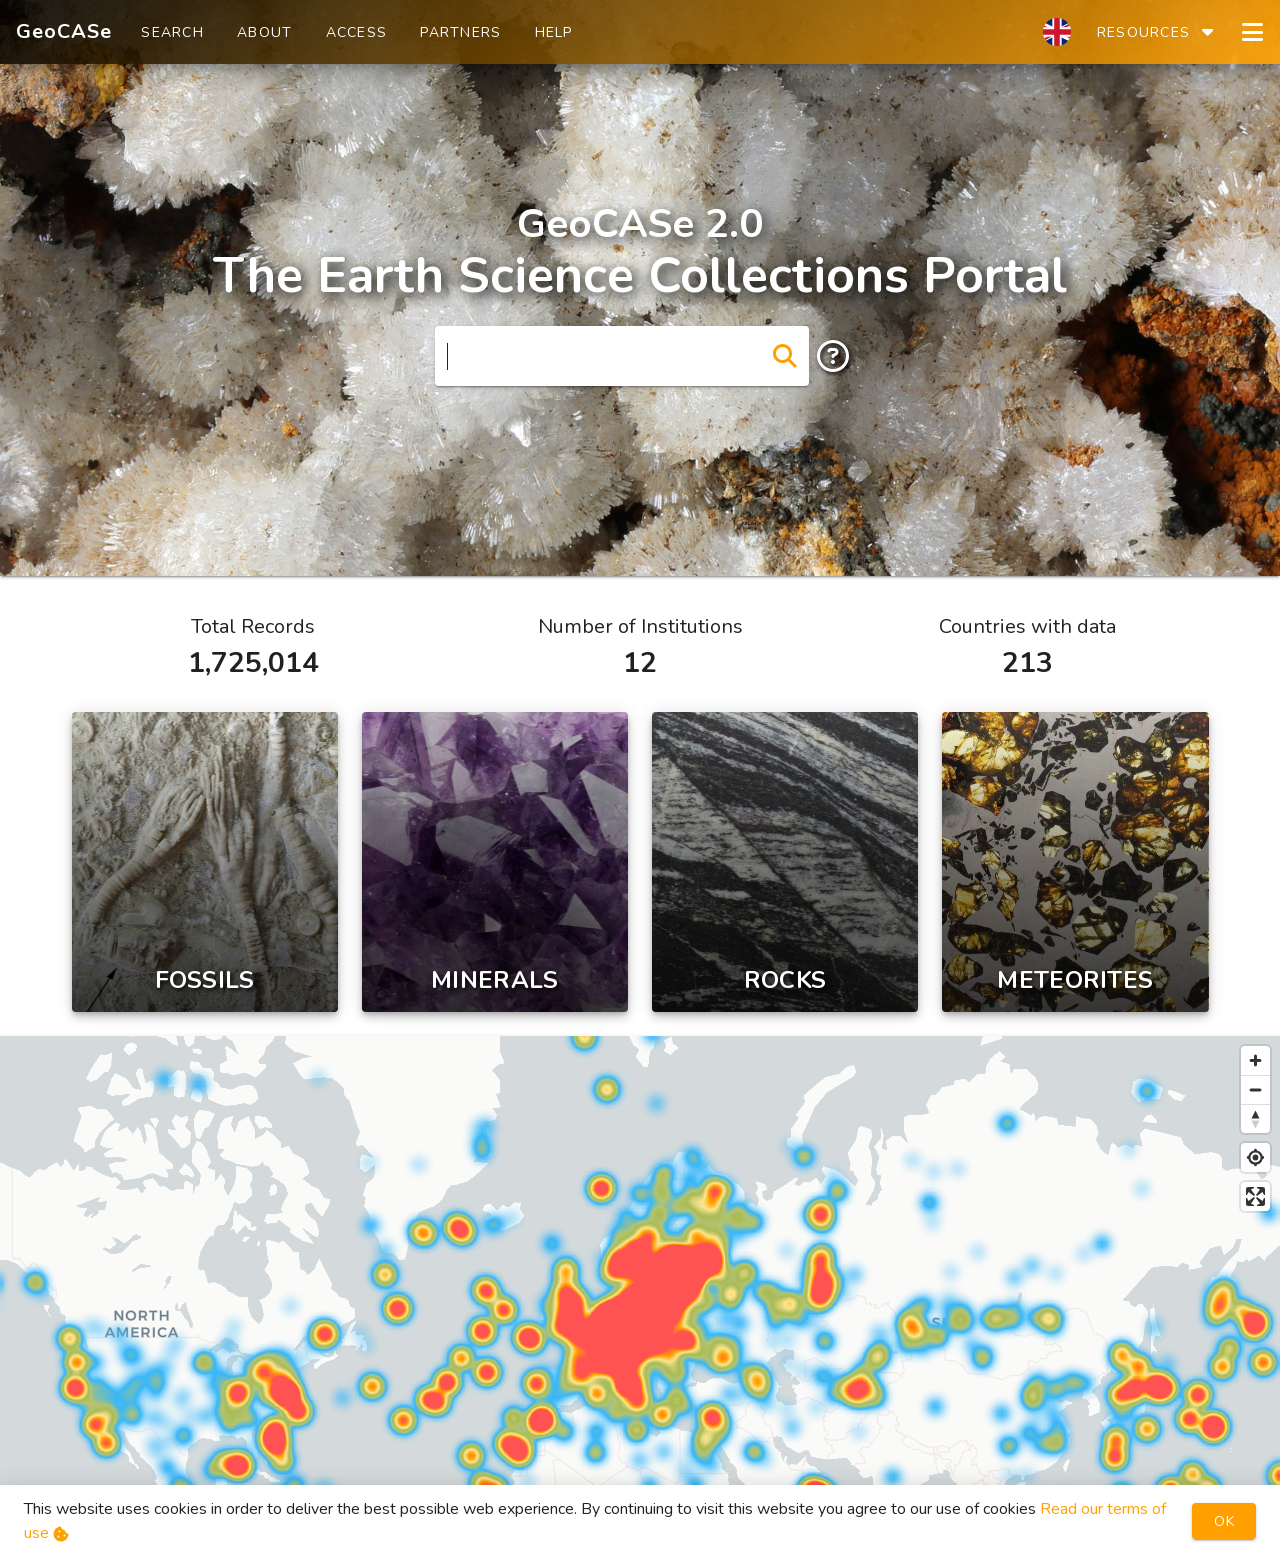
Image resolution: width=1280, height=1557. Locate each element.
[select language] (1057, 32)
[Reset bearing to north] (1255, 1118)
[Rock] (785, 862)
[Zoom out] (1255, 1089)
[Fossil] (205, 862)
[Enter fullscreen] (1255, 1196)
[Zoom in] (1255, 1060)
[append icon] (785, 356)
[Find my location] (1255, 1157)
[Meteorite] (1075, 862)
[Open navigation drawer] (1252, 32)
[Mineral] (495, 862)
